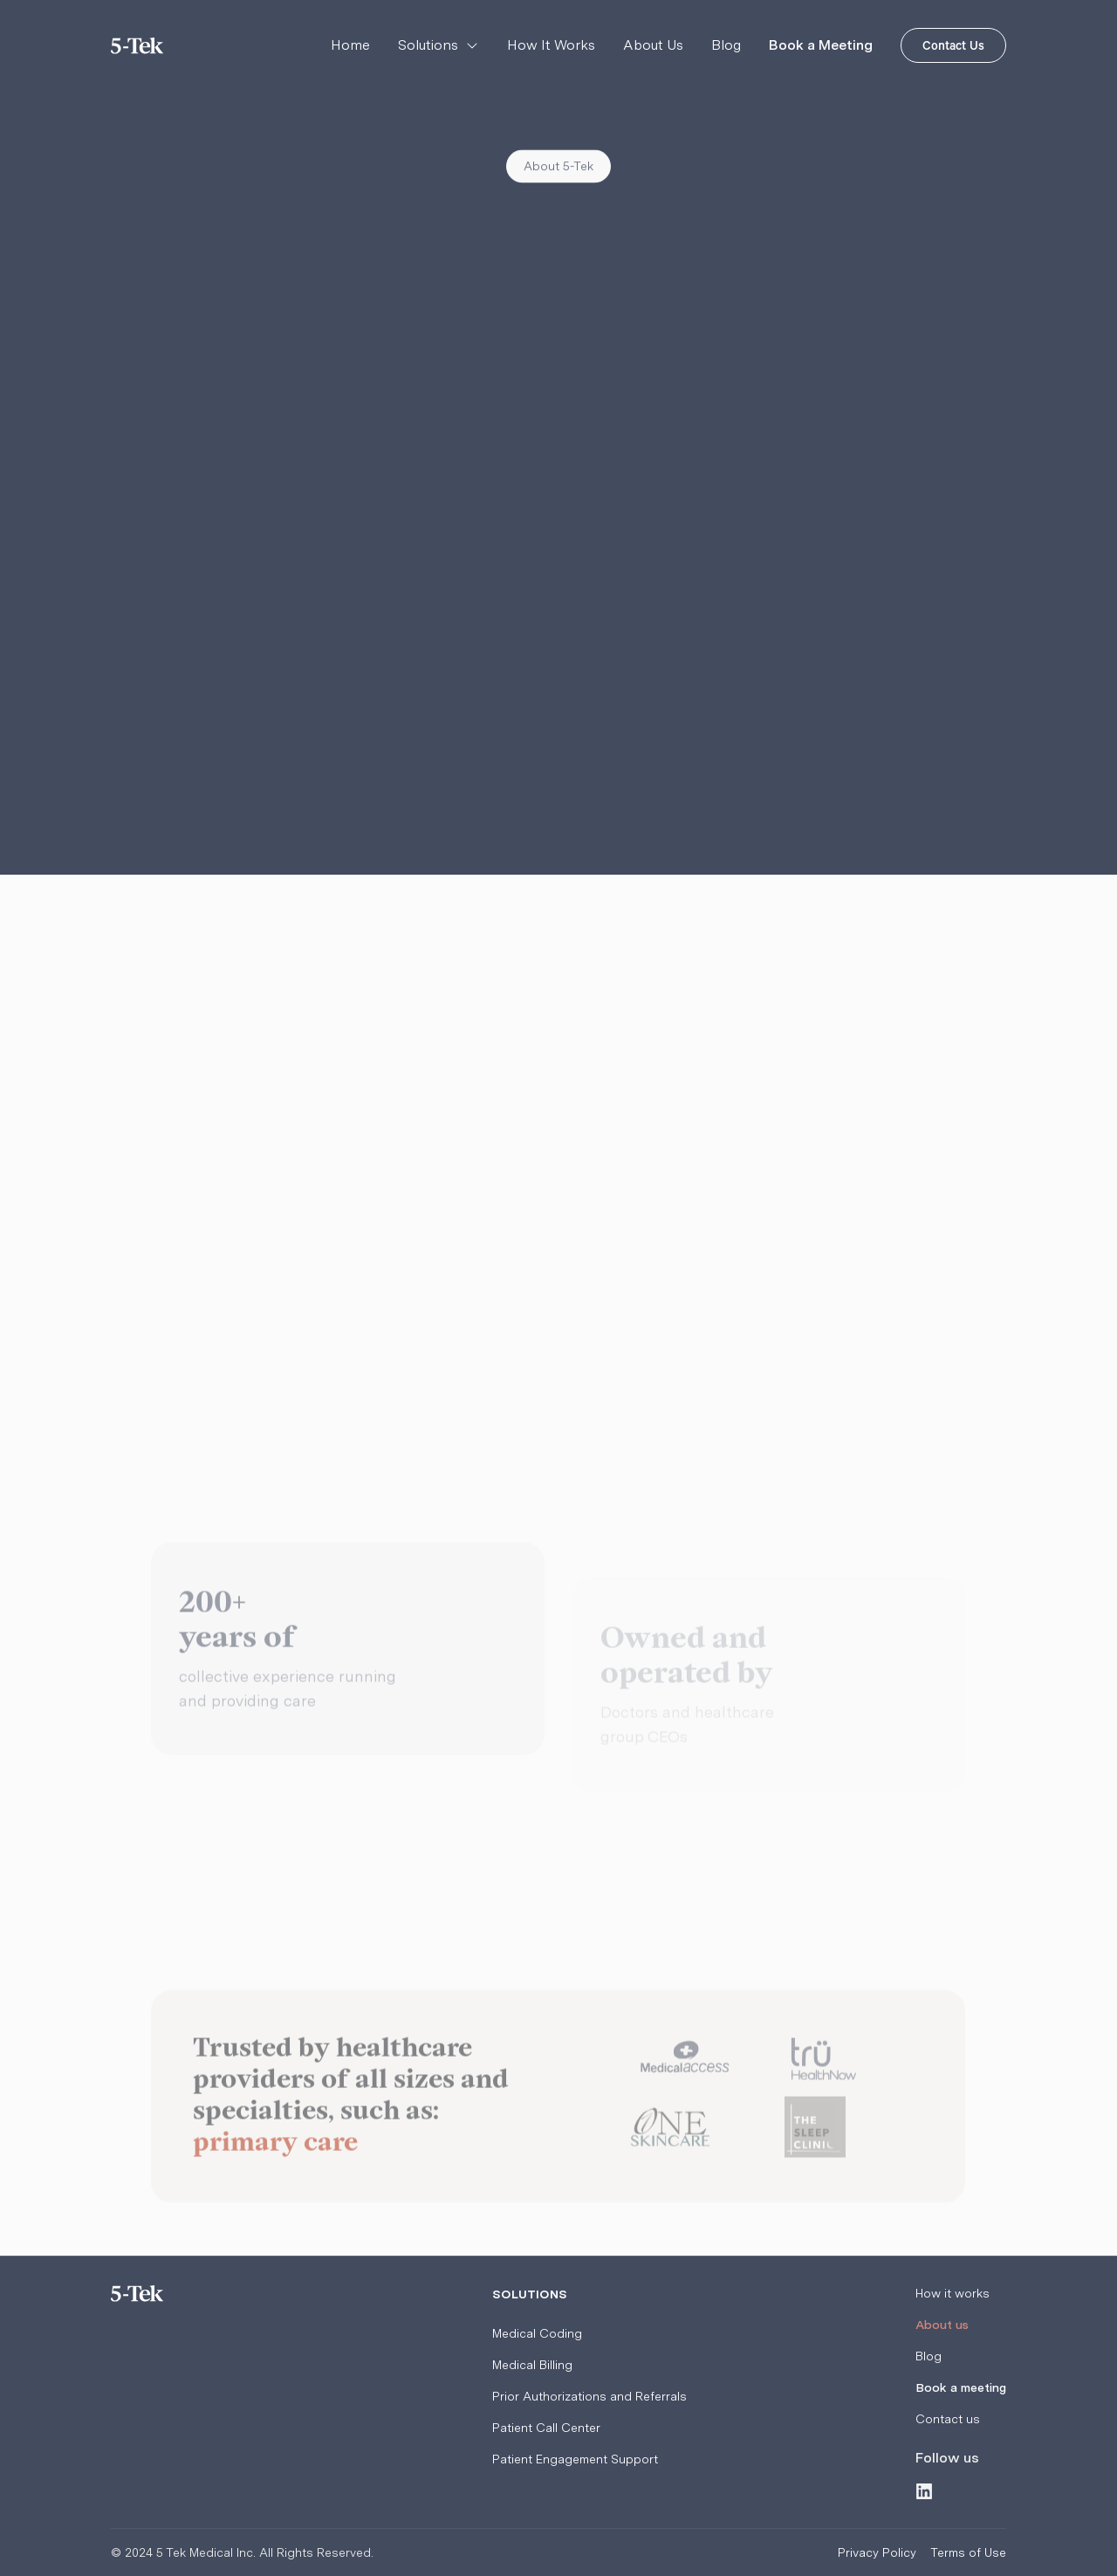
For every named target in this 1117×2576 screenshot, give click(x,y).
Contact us (947, 2419)
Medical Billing (532, 2365)
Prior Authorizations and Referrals (589, 2396)
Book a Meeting (821, 45)
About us (942, 2325)
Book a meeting (960, 2387)
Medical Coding (537, 2333)
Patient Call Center (546, 2428)
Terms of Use (968, 2552)
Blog (726, 45)
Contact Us (953, 48)
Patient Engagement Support (575, 2459)
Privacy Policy (877, 2552)
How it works (952, 2293)
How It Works (551, 45)
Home (350, 45)
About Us (653, 45)
